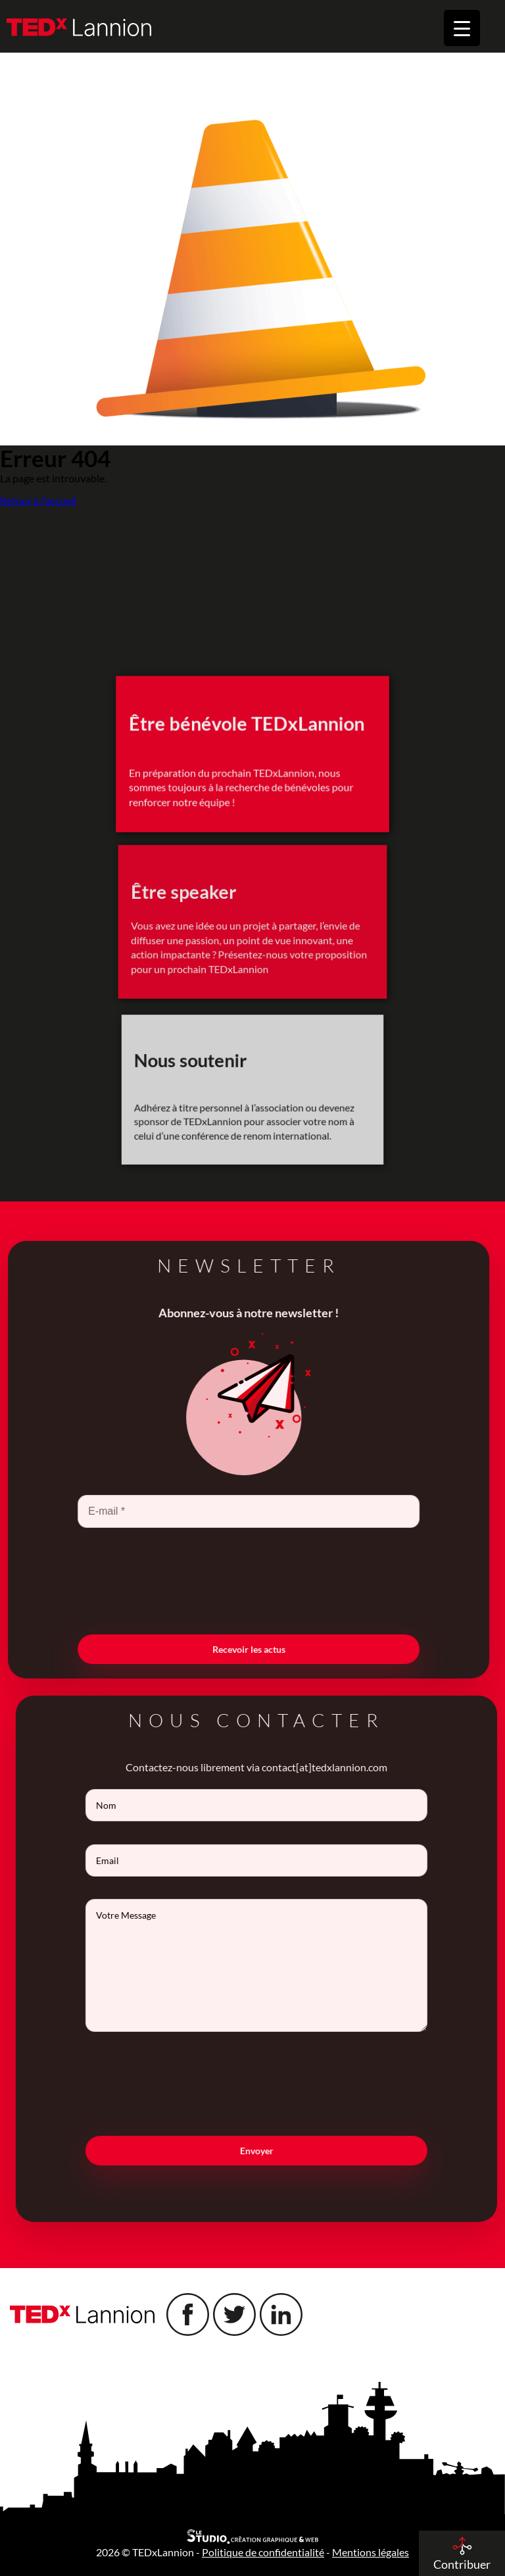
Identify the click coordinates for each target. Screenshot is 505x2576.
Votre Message (280, 1965)
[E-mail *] (225, 1511)
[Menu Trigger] (462, 28)
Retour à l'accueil (38, 500)
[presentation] (225, 1579)
